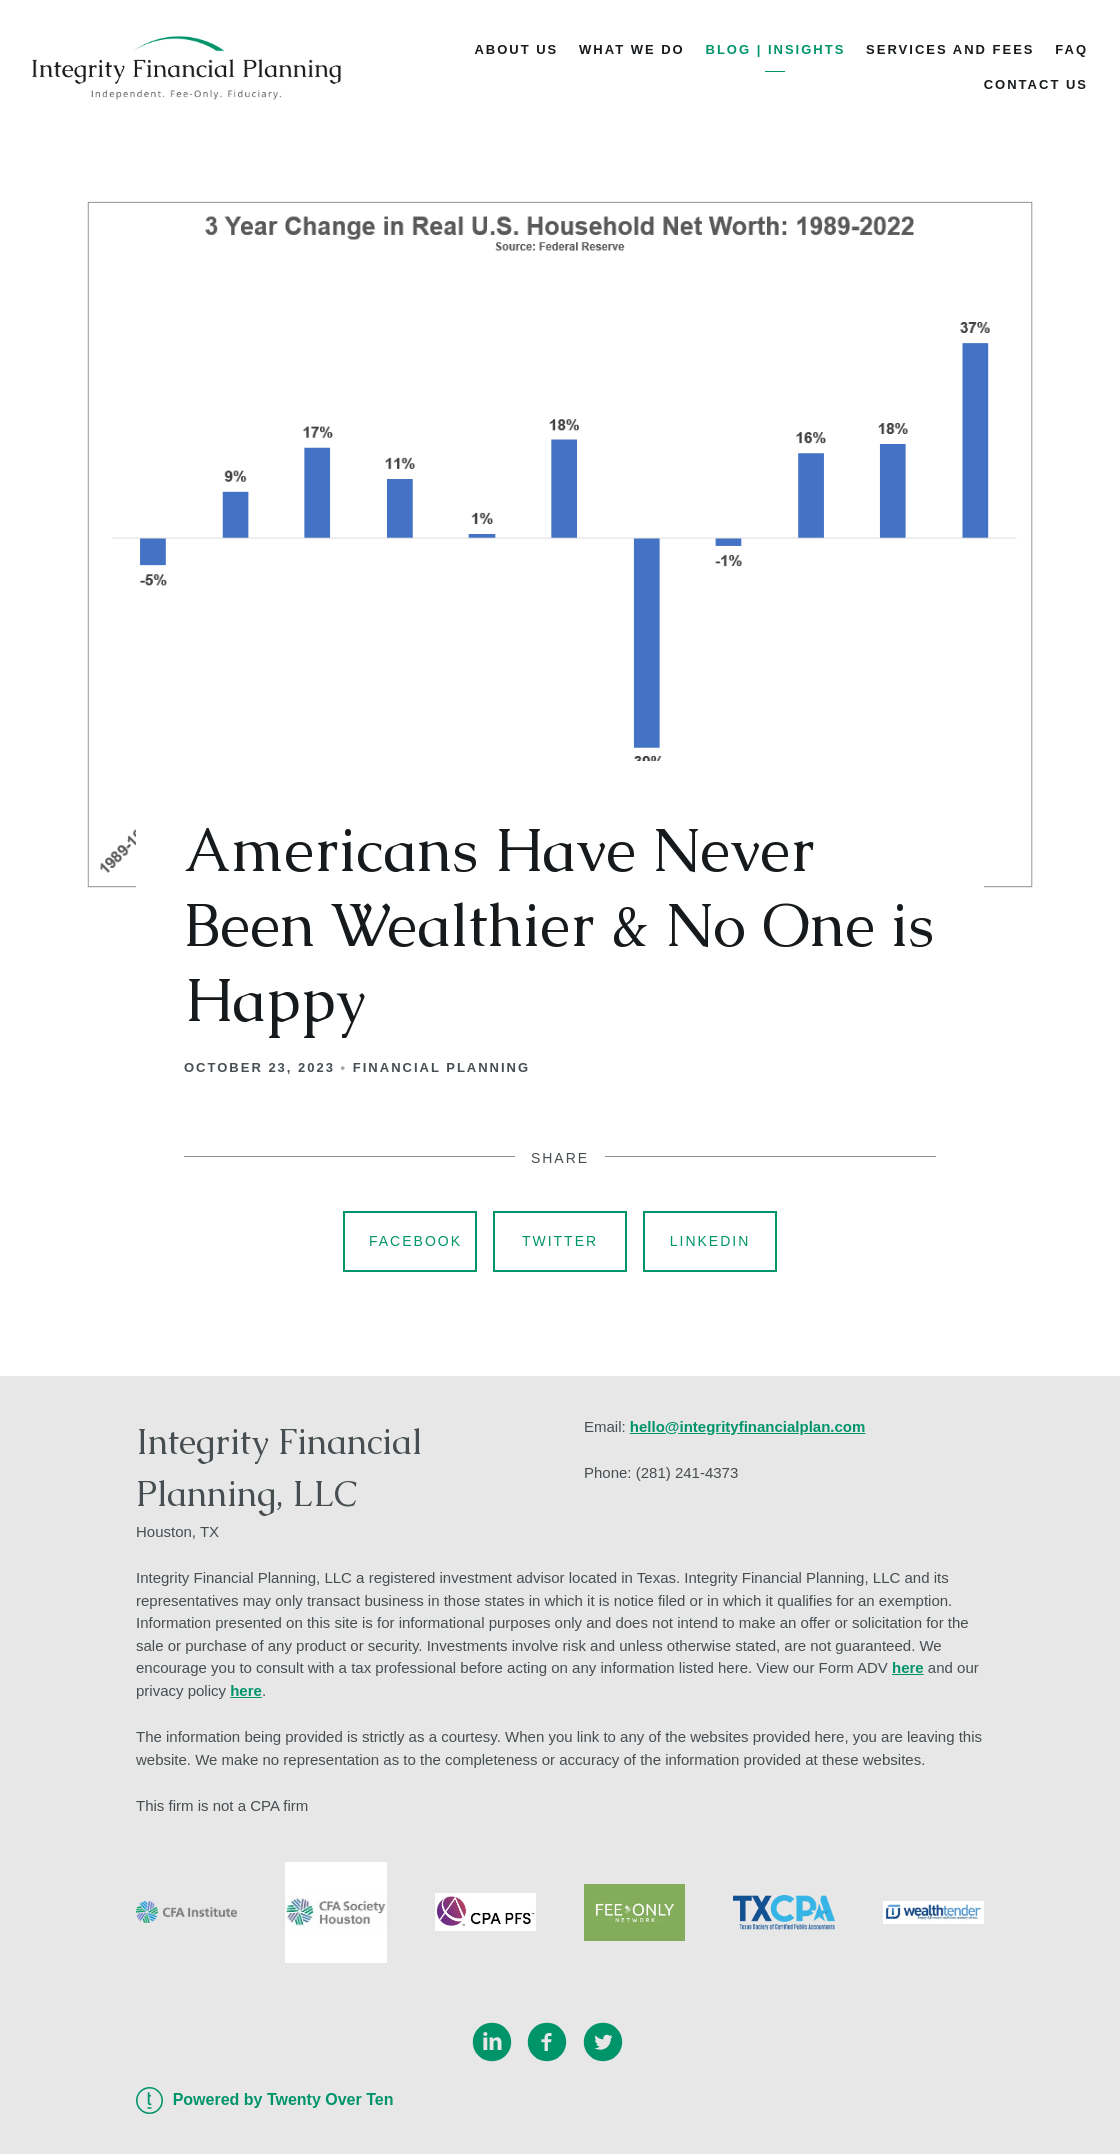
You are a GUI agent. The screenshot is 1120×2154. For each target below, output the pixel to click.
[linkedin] (492, 2042)
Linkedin (710, 1241)
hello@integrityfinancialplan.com (748, 1426)
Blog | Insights (776, 49)
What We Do (632, 49)
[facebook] (547, 2042)
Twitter (560, 1241)
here (908, 1667)
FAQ (1071, 49)
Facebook (415, 1241)
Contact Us (1036, 84)
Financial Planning (441, 1067)
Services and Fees (950, 49)
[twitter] (603, 2042)
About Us (516, 49)
